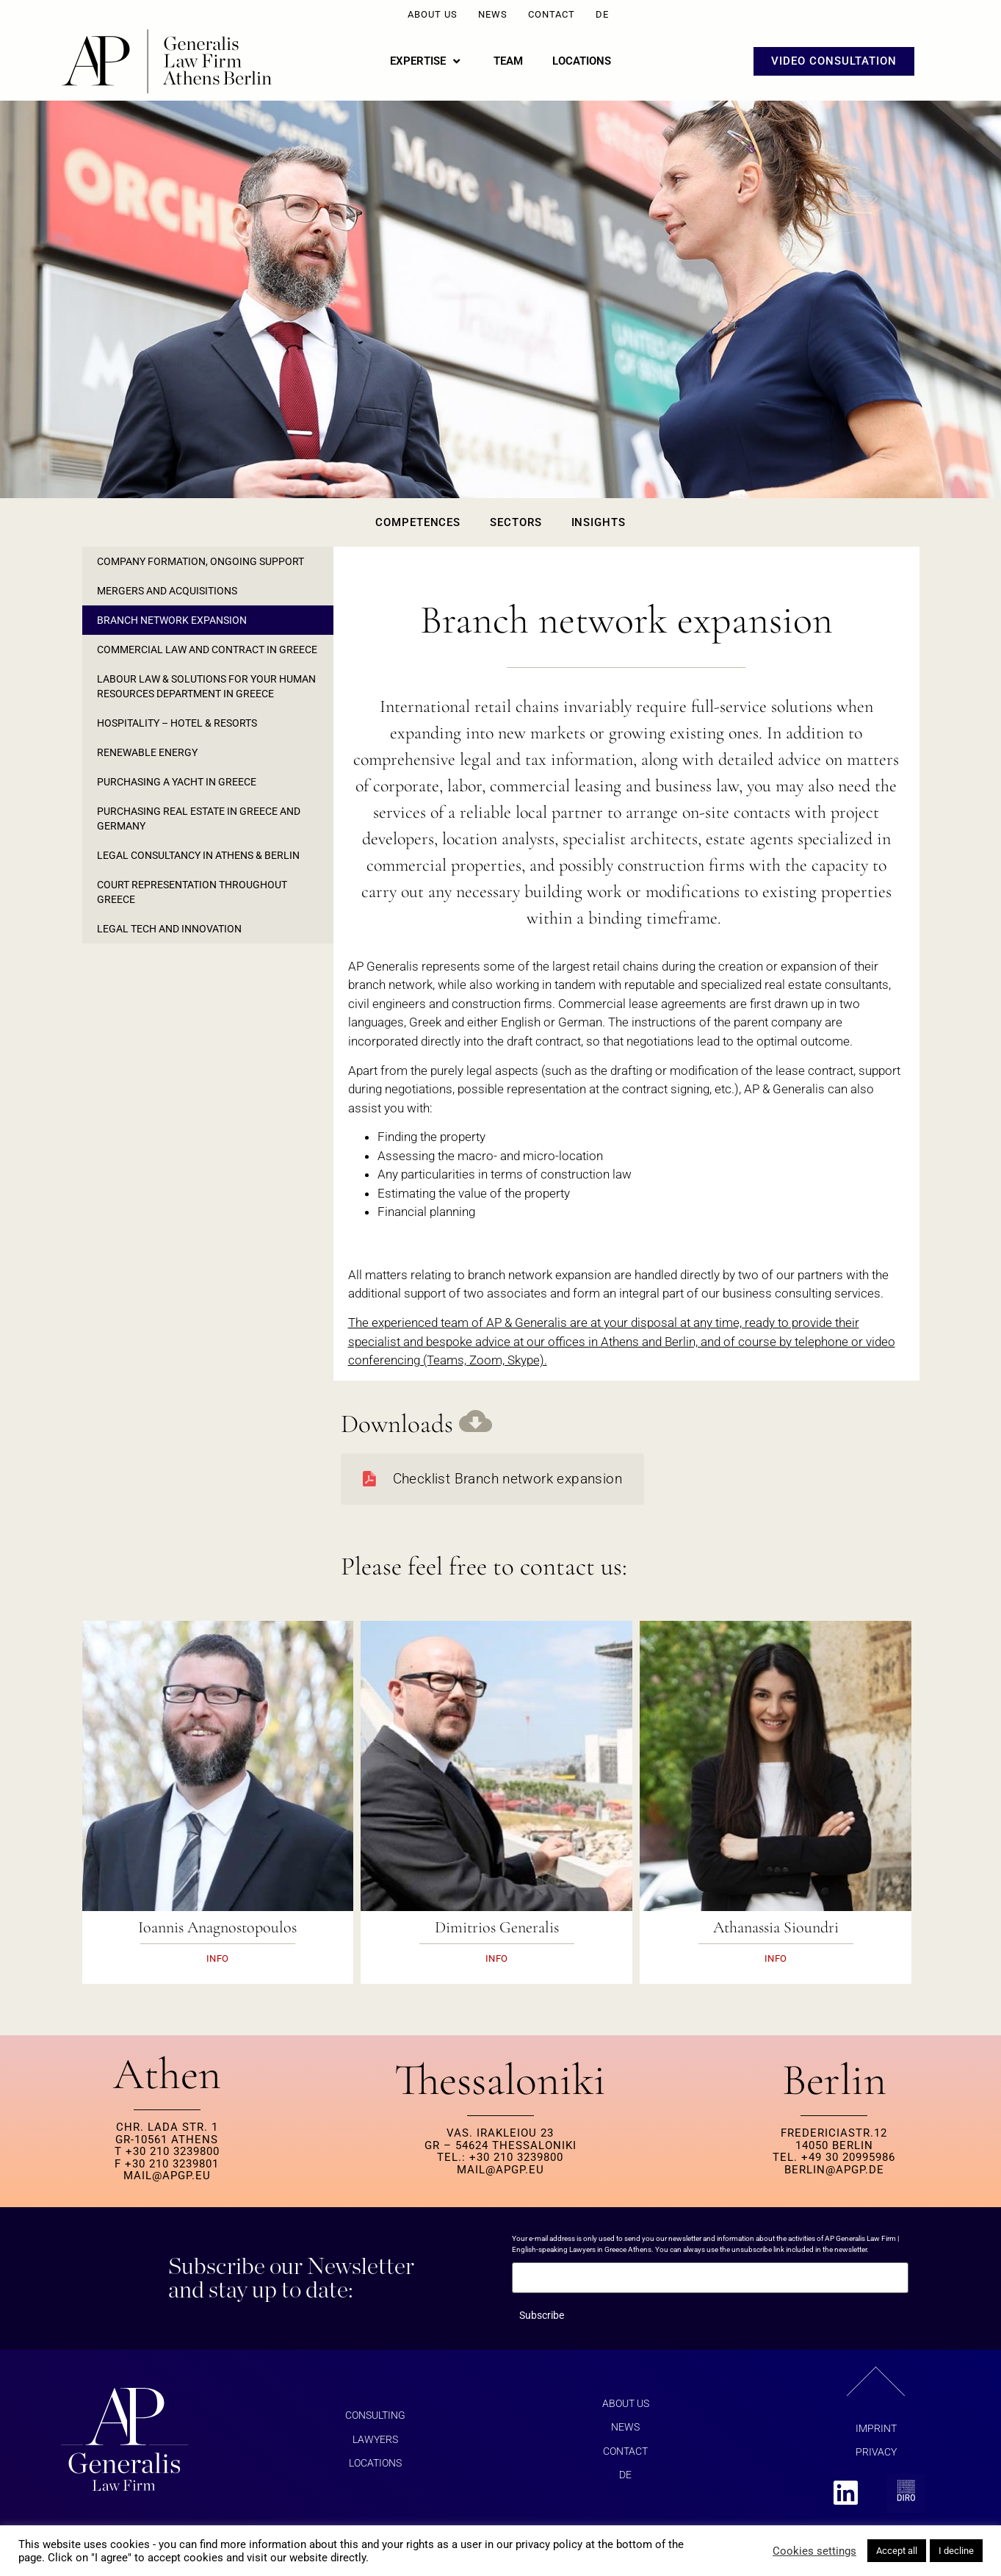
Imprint (876, 2428)
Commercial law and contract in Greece (207, 649)
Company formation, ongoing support (200, 561)
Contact (551, 14)
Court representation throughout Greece (192, 892)
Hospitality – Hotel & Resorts (177, 723)
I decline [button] (956, 2550)
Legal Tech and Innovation (169, 929)
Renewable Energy (147, 752)
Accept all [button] (896, 2550)
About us (433, 14)
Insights (598, 522)
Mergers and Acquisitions (167, 591)
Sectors (515, 522)
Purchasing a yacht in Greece (176, 782)
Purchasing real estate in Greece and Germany (198, 818)
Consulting (375, 2415)
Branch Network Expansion (172, 620)
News (492, 14)
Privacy (876, 2452)
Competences (417, 522)
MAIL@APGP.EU (167, 2175)
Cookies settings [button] (814, 2551)
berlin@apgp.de (834, 2169)
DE (602, 14)
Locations (375, 2463)
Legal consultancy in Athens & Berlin (198, 855)
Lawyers (375, 2439)
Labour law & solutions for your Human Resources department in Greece (206, 686)
